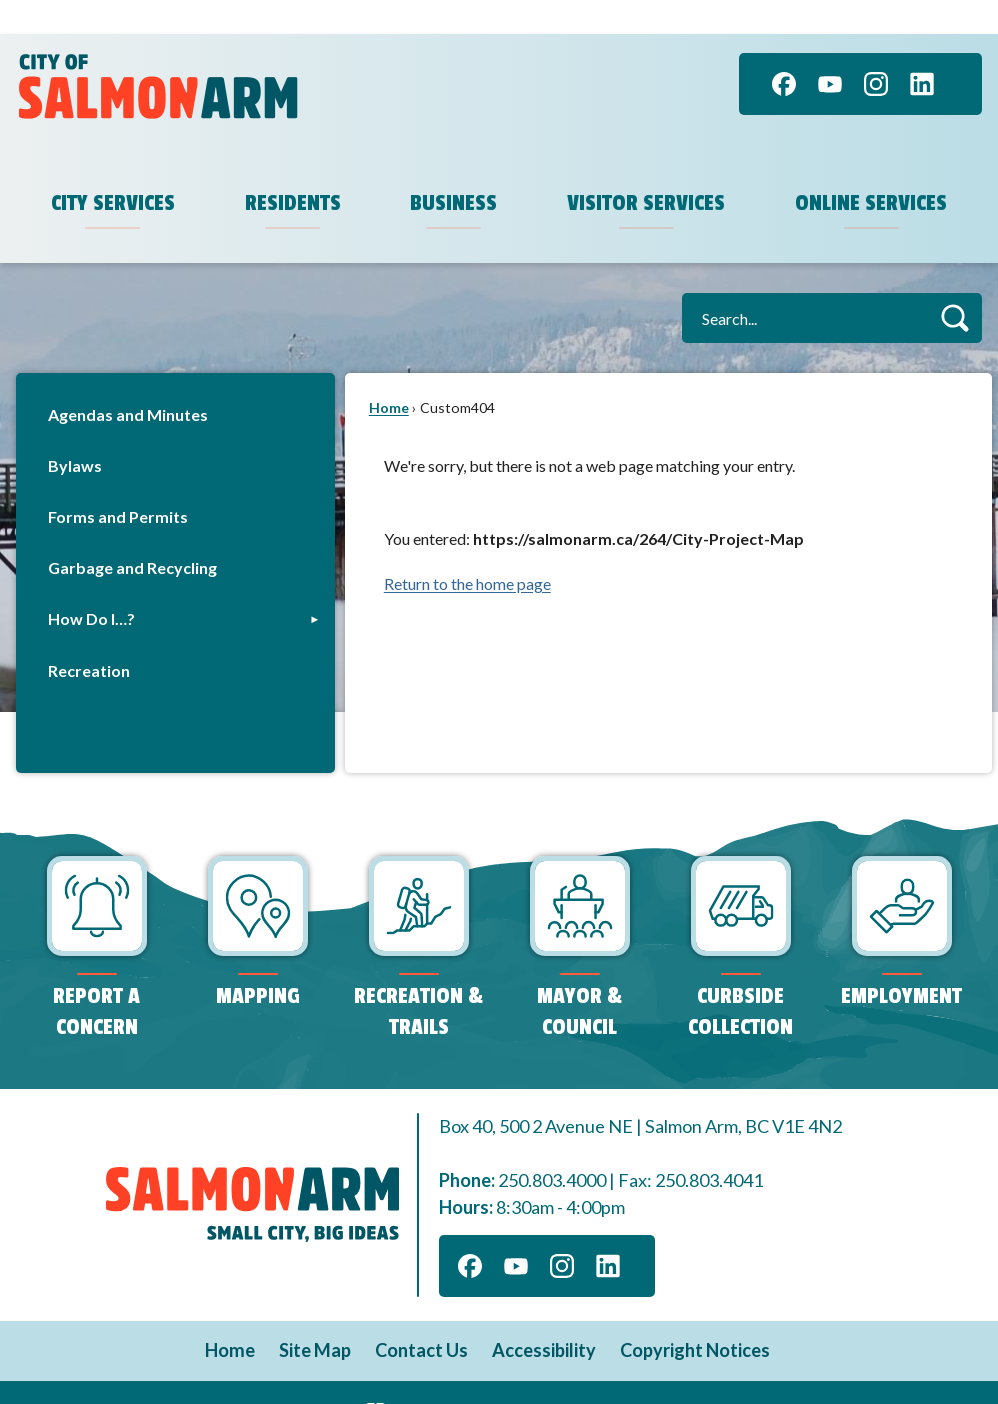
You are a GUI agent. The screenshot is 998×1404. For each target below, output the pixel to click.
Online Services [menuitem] (871, 169)
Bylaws (75, 431)
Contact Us (421, 1316)
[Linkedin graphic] (922, 50)
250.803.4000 (552, 1146)
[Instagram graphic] (876, 50)
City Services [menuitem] (113, 169)
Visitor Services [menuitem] (646, 169)
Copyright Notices (695, 1316)
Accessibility (544, 1316)
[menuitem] (175, 380)
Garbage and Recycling (132, 533)
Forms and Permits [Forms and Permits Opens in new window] (118, 482)
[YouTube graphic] (830, 50)
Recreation (89, 636)
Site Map (315, 1316)
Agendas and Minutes (128, 380)
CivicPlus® (606, 1373)
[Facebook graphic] (784, 50)
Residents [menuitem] (293, 169)
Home (389, 373)
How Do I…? (91, 584)
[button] (954, 283)
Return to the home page (467, 549)
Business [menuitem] (453, 169)
